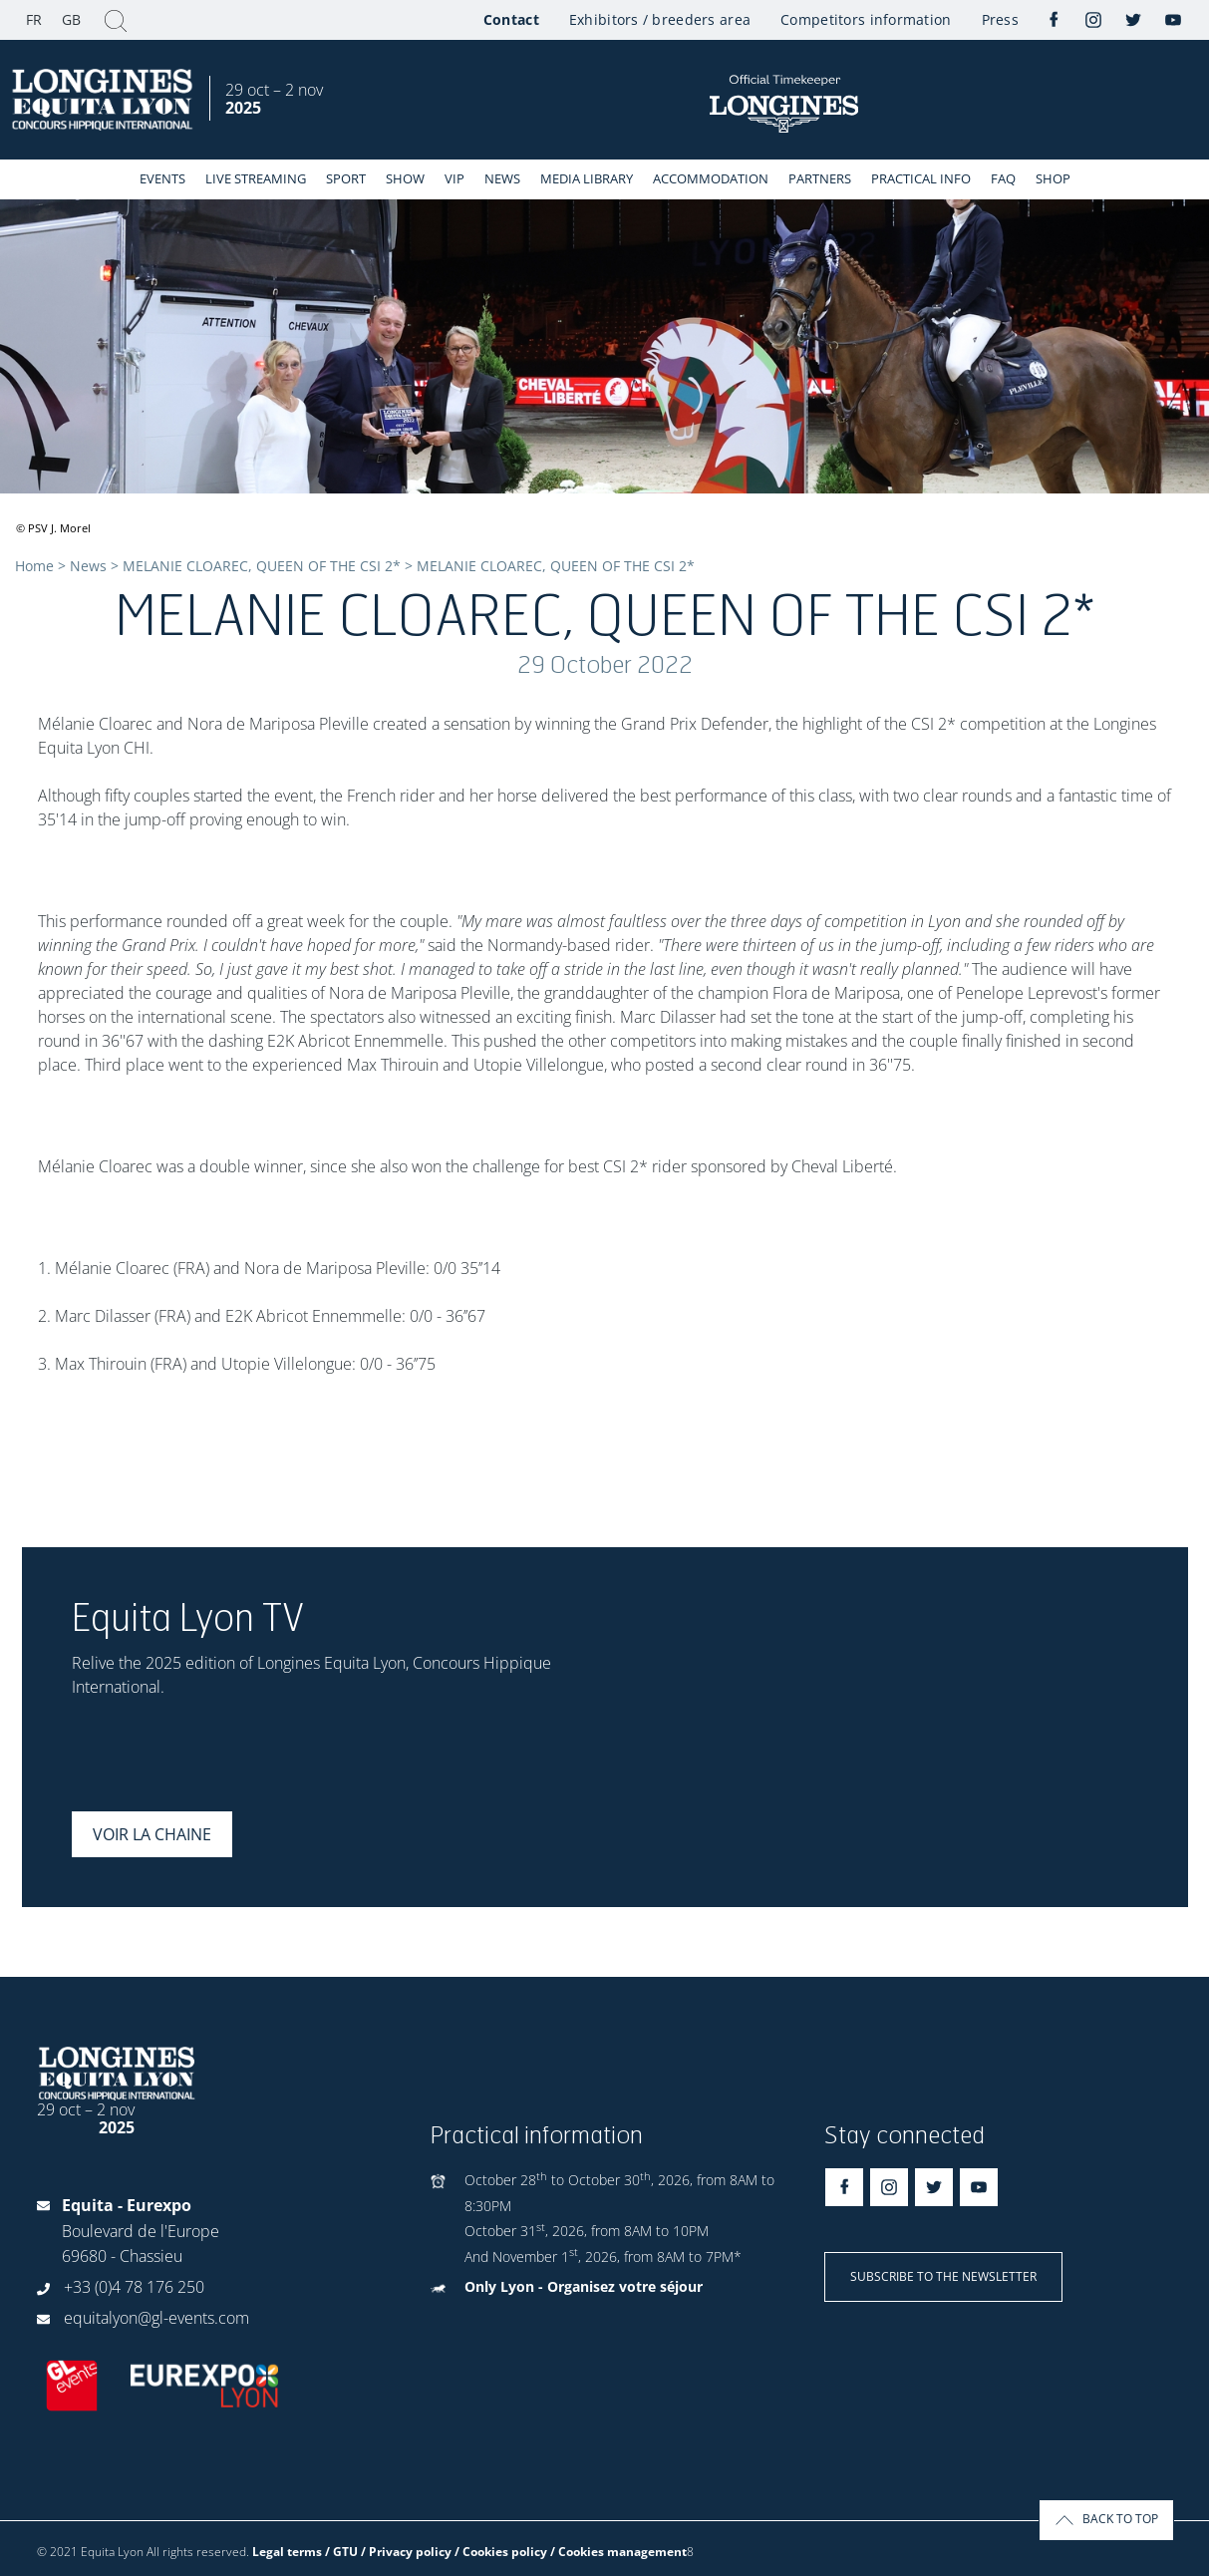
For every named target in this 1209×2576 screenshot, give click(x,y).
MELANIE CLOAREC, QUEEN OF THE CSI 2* (262, 565)
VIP (454, 178)
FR (34, 19)
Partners (819, 178)
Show (405, 178)
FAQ (1003, 178)
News (502, 178)
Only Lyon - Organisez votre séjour (583, 2286)
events (162, 178)
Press (1000, 19)
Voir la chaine (152, 1834)
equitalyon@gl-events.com (156, 2318)
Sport (346, 178)
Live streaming (255, 178)
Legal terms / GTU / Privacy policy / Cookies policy (399, 2551)
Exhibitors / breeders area (660, 19)
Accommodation (710, 178)
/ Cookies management (618, 2551)
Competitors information (865, 19)
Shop (1053, 178)
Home (34, 565)
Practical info (921, 178)
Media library (586, 178)
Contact (511, 19)
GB (71, 19)
